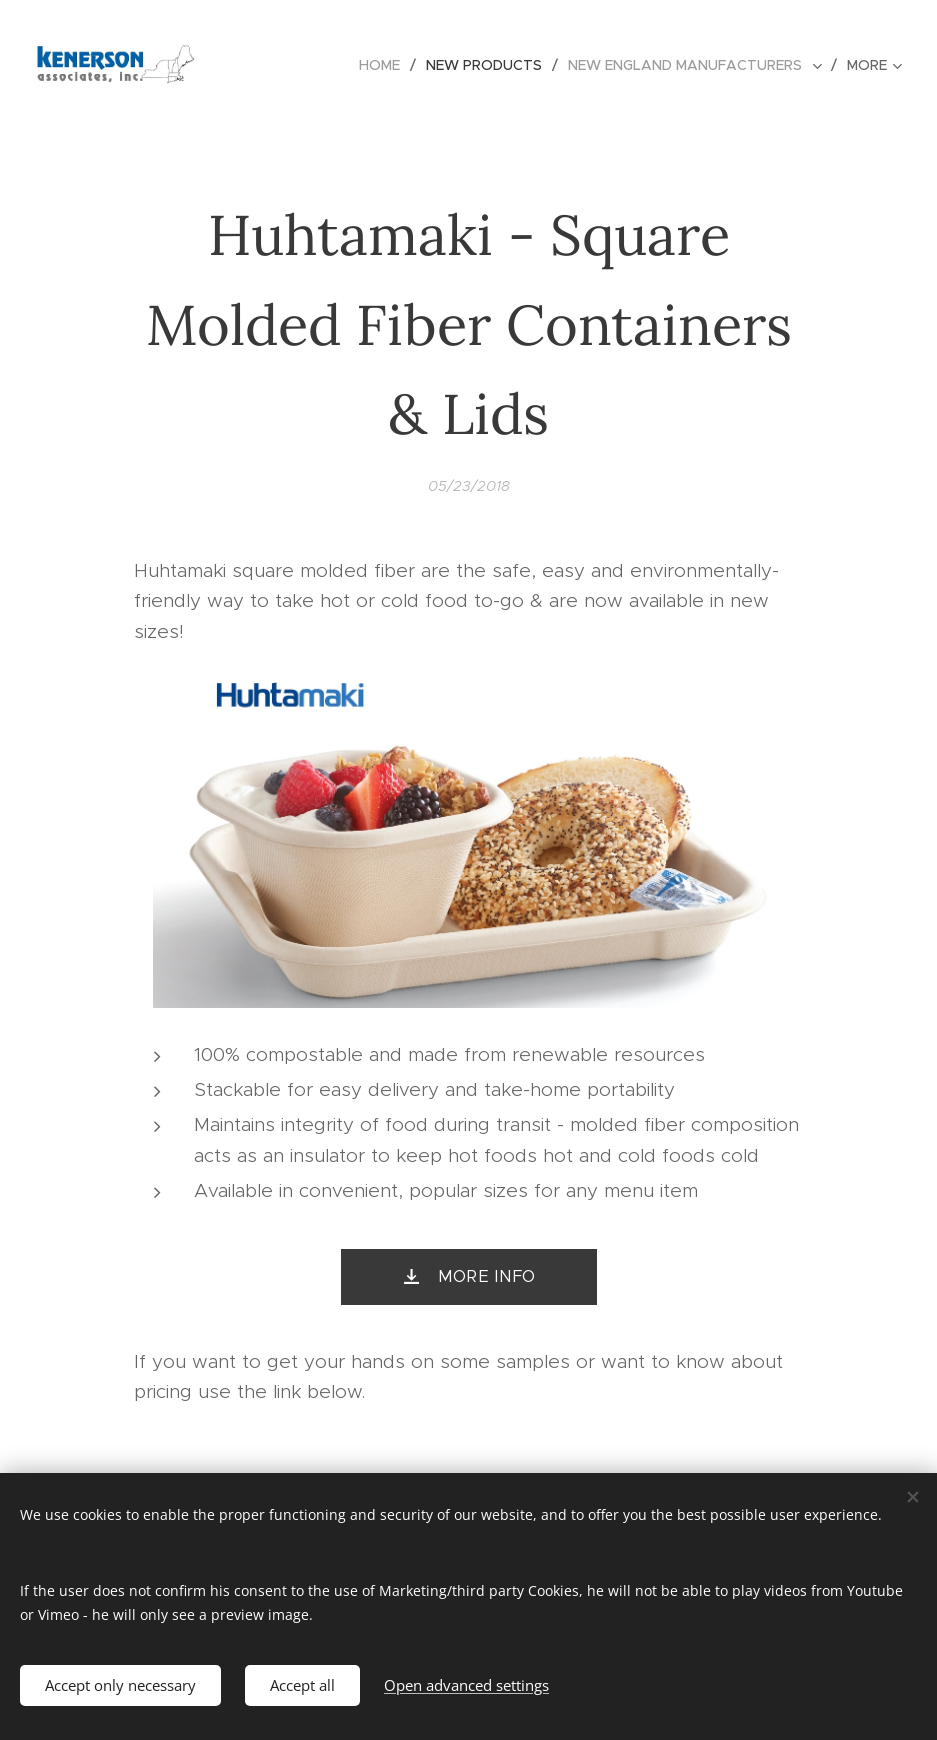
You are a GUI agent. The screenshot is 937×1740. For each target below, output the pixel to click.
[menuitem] (385, 65)
